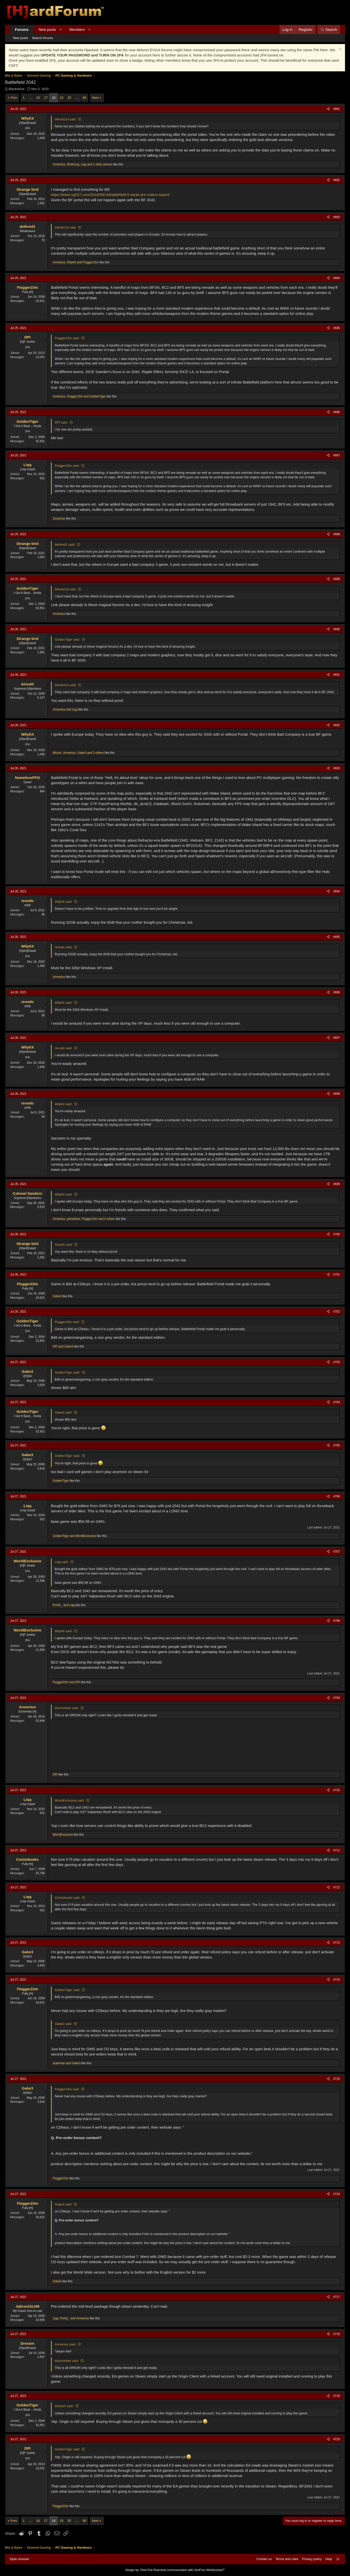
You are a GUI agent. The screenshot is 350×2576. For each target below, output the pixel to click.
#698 (336, 1094)
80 (84, 97)
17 (45, 97)
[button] (60, 29)
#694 (336, 891)
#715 (336, 2079)
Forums (22, 29)
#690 (336, 629)
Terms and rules (286, 2559)
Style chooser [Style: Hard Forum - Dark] (19, 2559)
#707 (336, 1551)
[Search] (328, 29)
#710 (336, 1790)
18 (53, 97)
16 (38, 97)
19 (61, 97)
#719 (336, 2396)
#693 (336, 768)
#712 (336, 1887)
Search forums (42, 38)
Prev (13, 97)
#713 (336, 1942)
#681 (336, 109)
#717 (336, 2297)
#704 (336, 1402)
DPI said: (61, 422)
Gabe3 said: (63, 1412)
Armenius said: (65, 2344)
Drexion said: (64, 2406)
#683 (336, 217)
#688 (336, 534)
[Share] (328, 109)
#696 (336, 992)
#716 (336, 2194)
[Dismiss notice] (340, 49)
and (65, 709)
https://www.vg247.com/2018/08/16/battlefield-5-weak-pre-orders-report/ (110, 194)
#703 (336, 1362)
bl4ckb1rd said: (65, 119)
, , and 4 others (84, 1219)
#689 (336, 579)
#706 (336, 1496)
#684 (336, 278)
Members (77, 29)
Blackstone (17, 89)
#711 (336, 1850)
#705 (336, 1445)
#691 (336, 674)
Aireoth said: (64, 1244)
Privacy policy (312, 2559)
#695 (336, 937)
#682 (336, 180)
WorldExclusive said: (70, 1800)
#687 (336, 455)
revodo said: (63, 947)
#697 (336, 1038)
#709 (336, 1698)
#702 (336, 1311)
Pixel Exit (146, 2570)
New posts (47, 29)
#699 (336, 1184)
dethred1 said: (65, 544)
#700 (336, 1234)
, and (76, 262)
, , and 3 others (78, 753)
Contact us (264, 2559)
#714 (336, 1979)
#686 (336, 412)
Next (95, 97)
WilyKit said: (63, 902)
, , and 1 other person (82, 164)
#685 (336, 328)
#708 (336, 1620)
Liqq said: (62, 1562)
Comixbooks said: (67, 1898)
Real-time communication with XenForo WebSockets (189, 2570)
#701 (336, 1274)
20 (69, 97)
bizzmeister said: (67, 1708)
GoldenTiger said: (67, 639)
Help (328, 2559)
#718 (336, 2334)
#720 (336, 2439)
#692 (336, 725)
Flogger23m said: (67, 338)
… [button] (30, 97)
